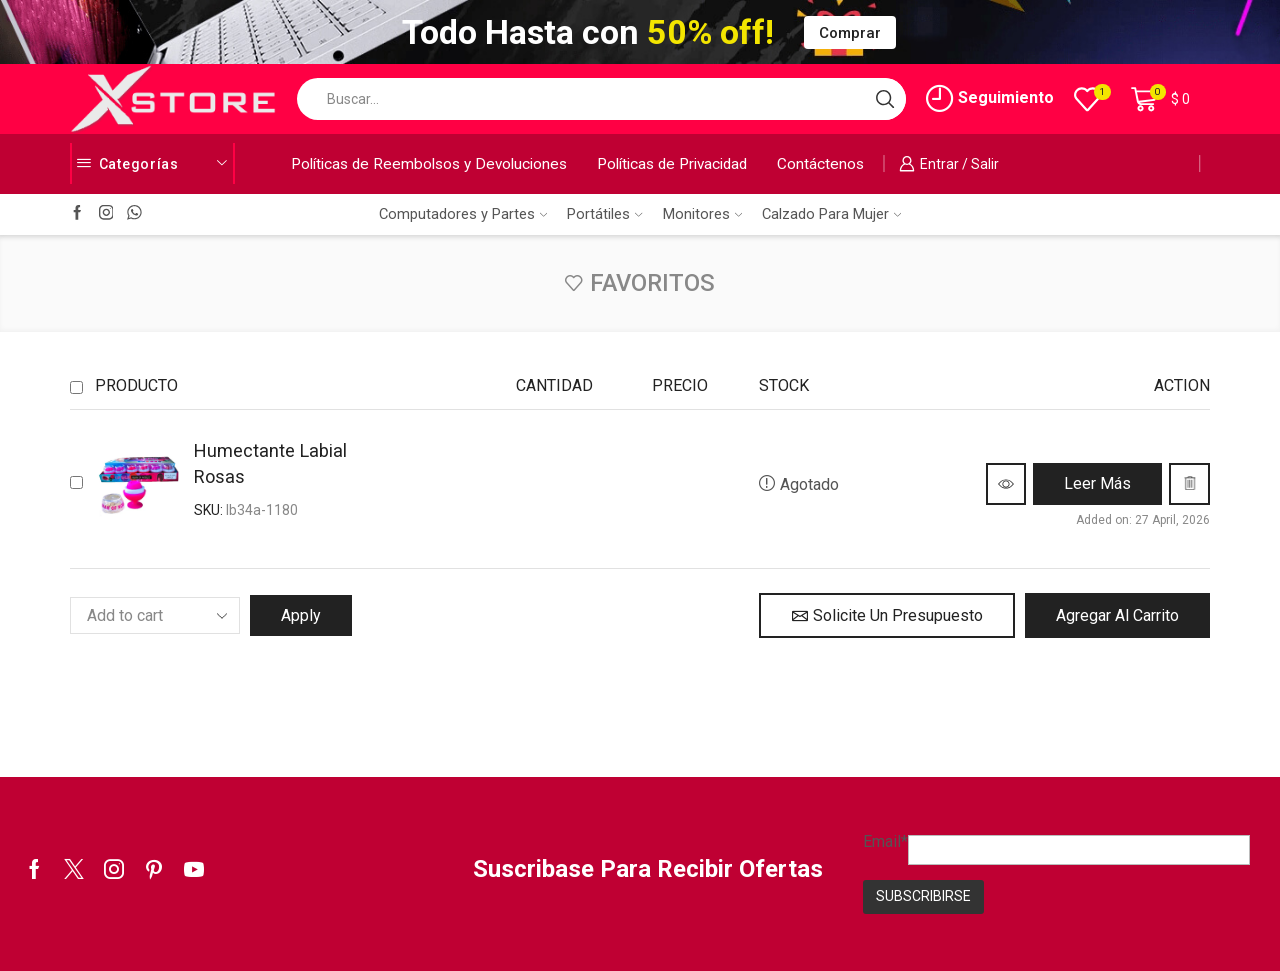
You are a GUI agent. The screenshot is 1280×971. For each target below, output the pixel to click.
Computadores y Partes (463, 214)
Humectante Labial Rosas (270, 463)
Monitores (702, 214)
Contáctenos (820, 164)
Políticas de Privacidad (672, 164)
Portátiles (604, 214)
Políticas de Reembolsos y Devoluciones (429, 164)
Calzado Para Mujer (831, 214)
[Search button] (885, 99)
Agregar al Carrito (1117, 615)
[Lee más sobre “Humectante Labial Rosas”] (1097, 484)
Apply (301, 615)
